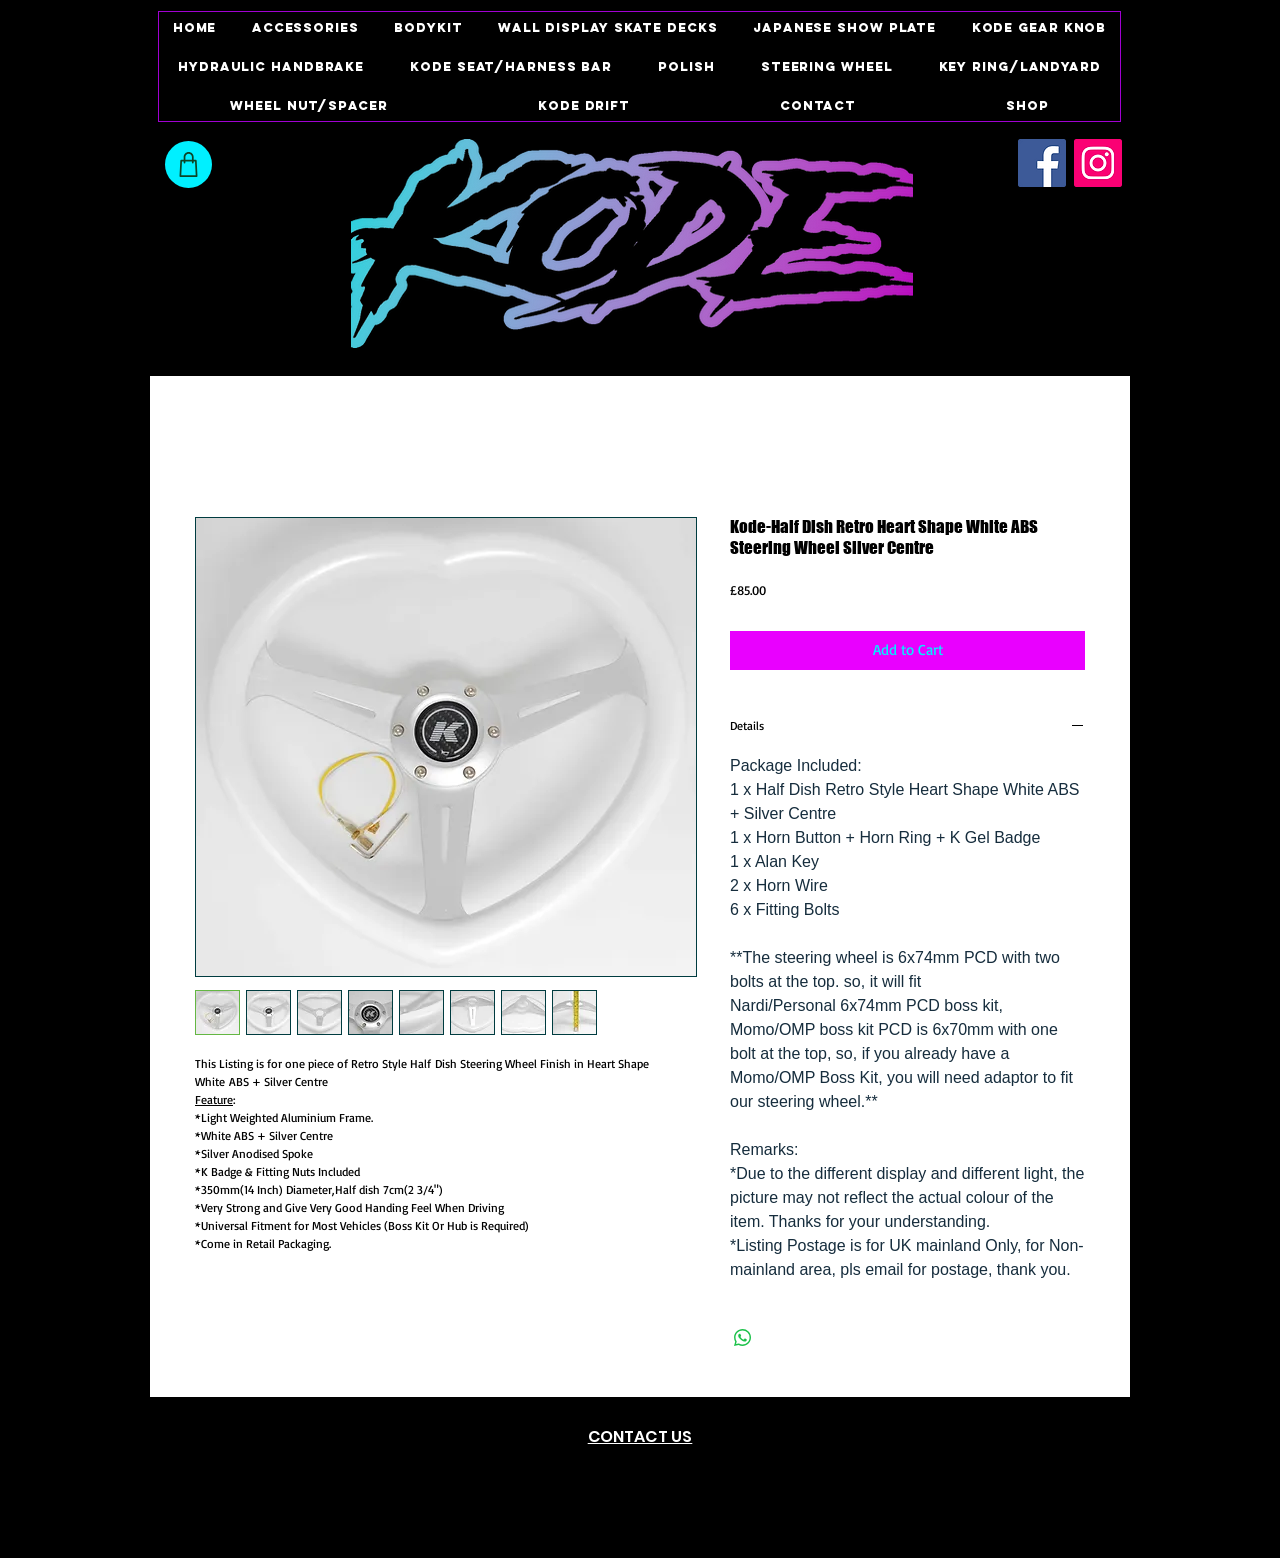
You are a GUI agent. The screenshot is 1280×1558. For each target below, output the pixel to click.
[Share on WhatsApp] (743, 1338)
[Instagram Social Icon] (1098, 163)
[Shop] (188, 164)
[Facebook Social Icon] (1042, 163)
